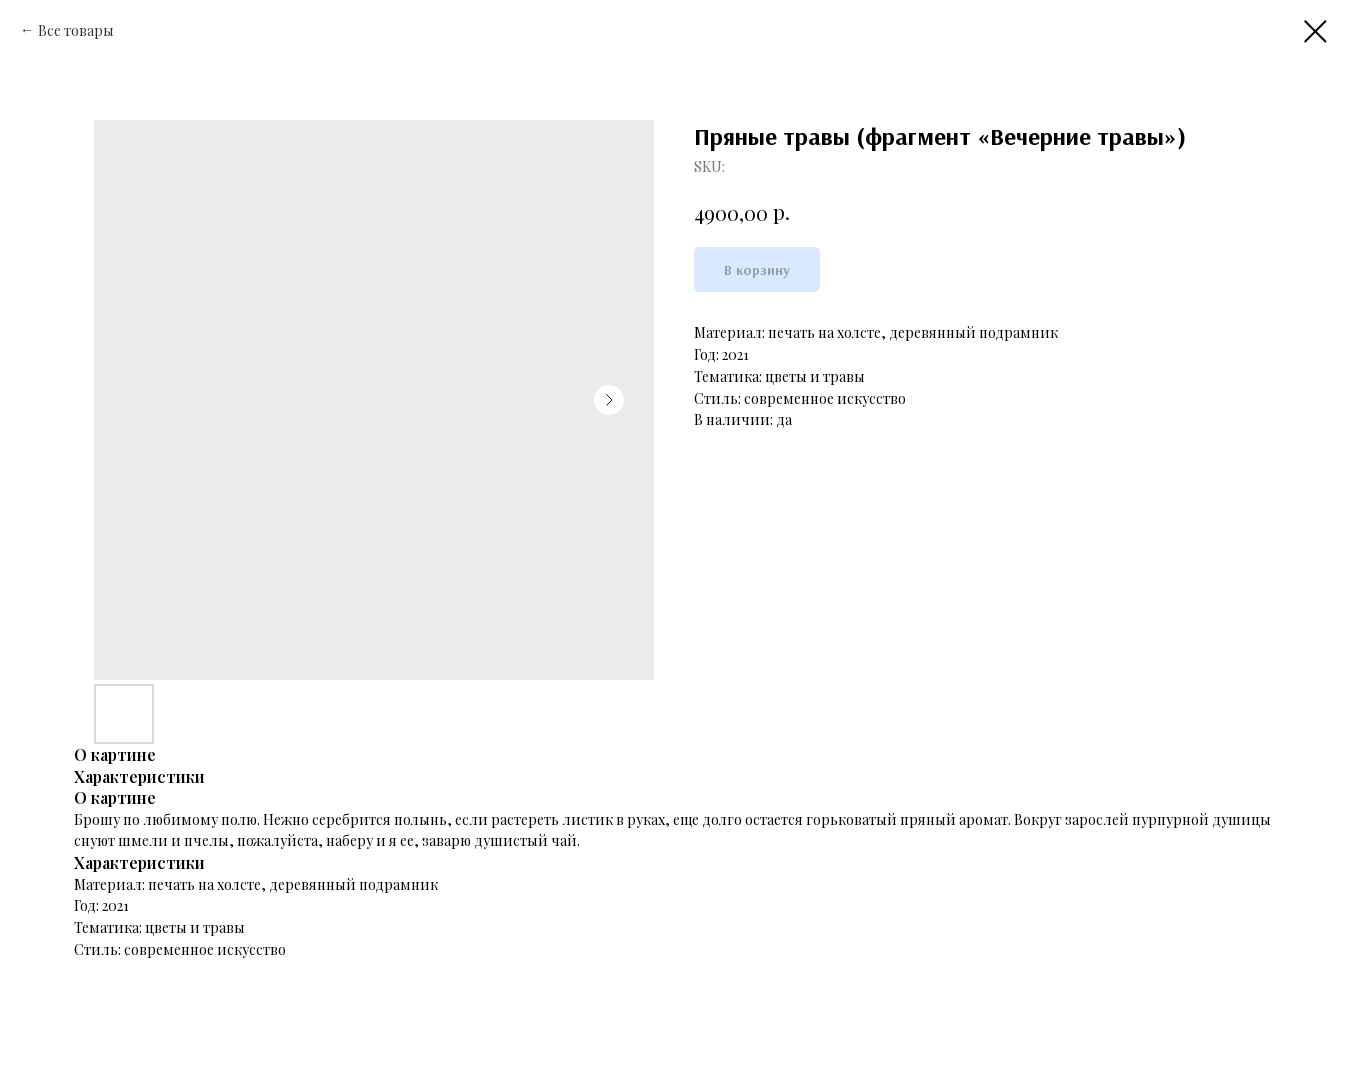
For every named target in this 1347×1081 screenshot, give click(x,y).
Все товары (76, 30)
